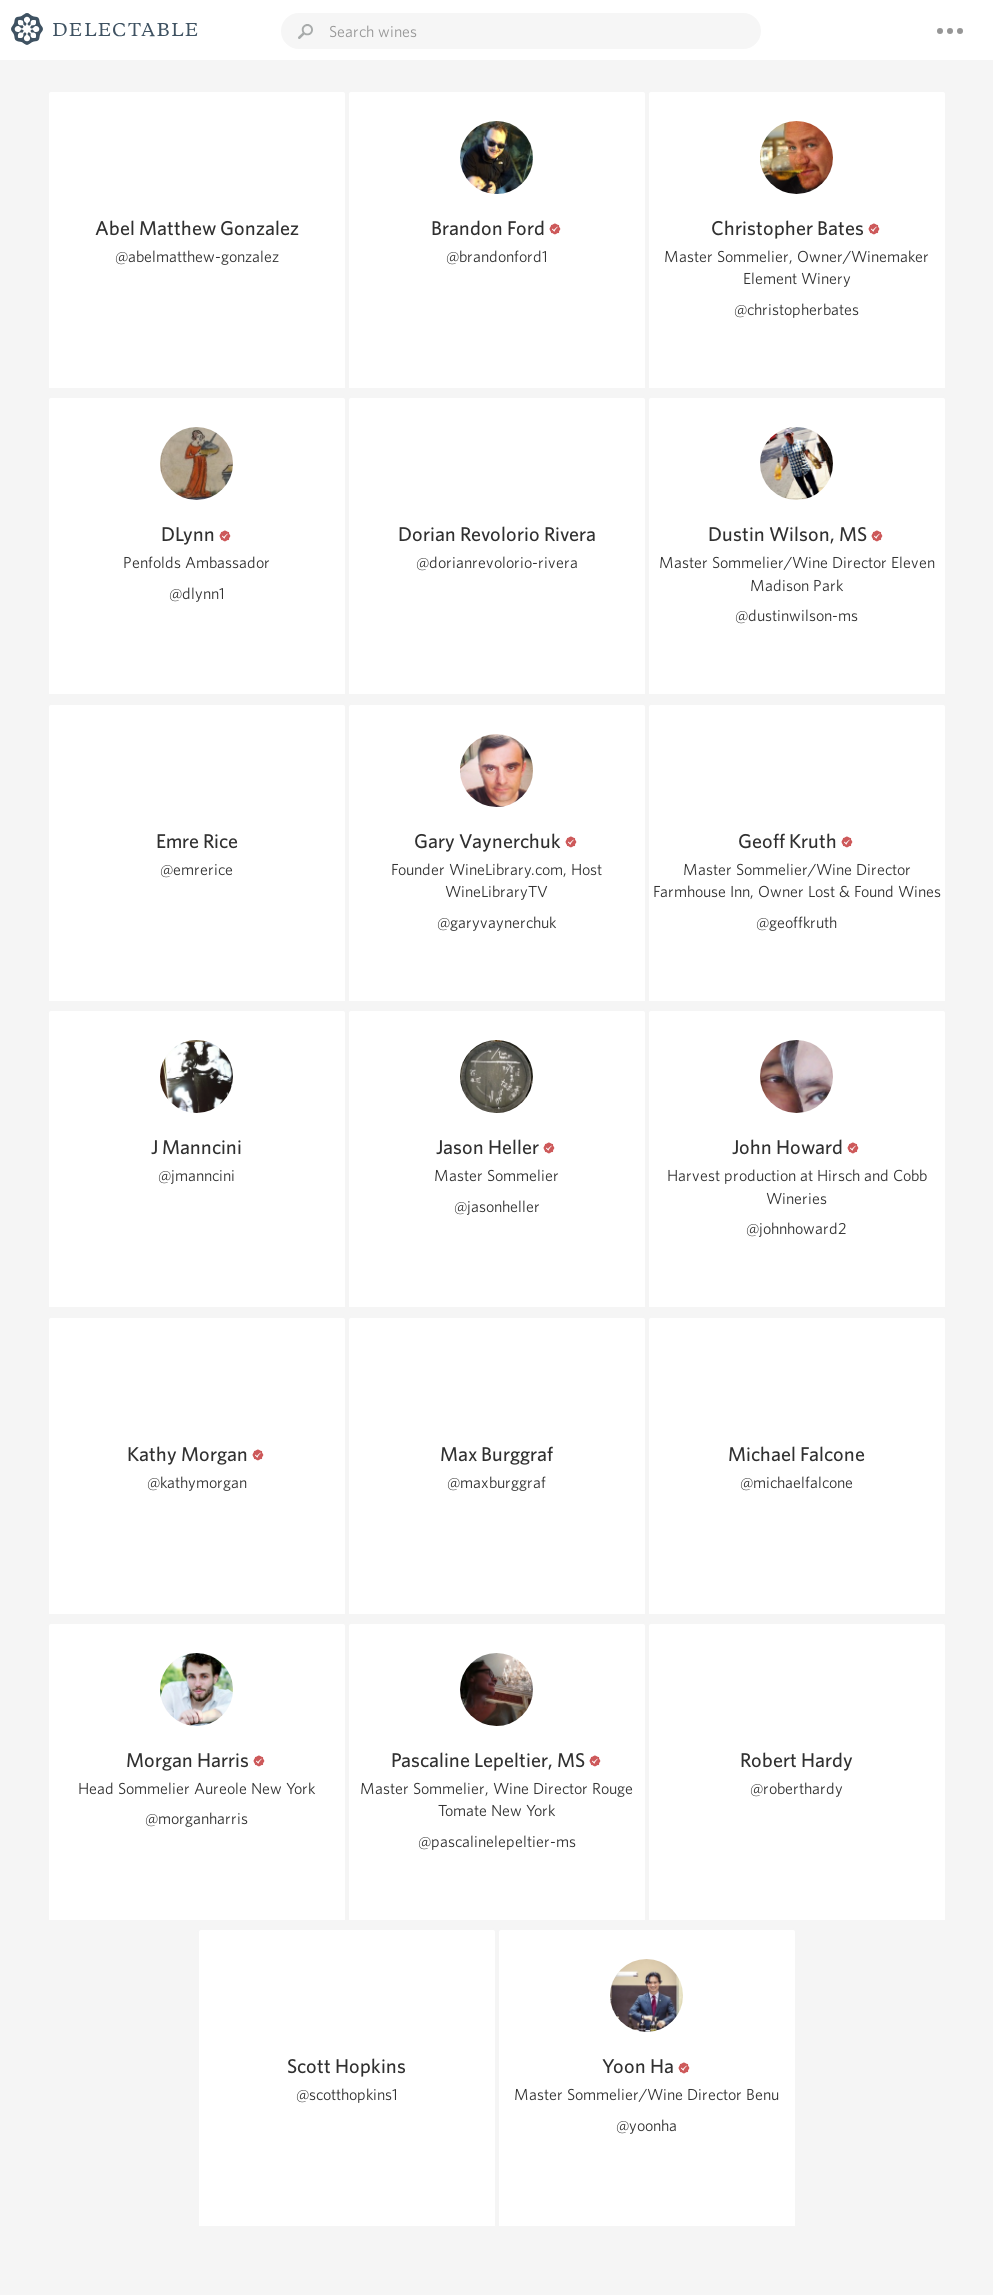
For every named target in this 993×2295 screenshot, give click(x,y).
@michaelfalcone (796, 1482)
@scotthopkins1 (347, 2094)
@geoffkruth (796, 922)
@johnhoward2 (796, 1228)
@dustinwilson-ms (796, 615)
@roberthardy (796, 1788)
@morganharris (196, 1818)
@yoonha (646, 2125)
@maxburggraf (496, 1482)
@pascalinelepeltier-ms (497, 1841)
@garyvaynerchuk (496, 922)
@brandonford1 (497, 256)
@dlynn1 (197, 593)
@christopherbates (796, 309)
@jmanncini (196, 1175)
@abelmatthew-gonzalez (197, 256)
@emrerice (196, 869)
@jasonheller (497, 1206)
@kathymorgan (197, 1482)
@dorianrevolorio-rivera (497, 562)
